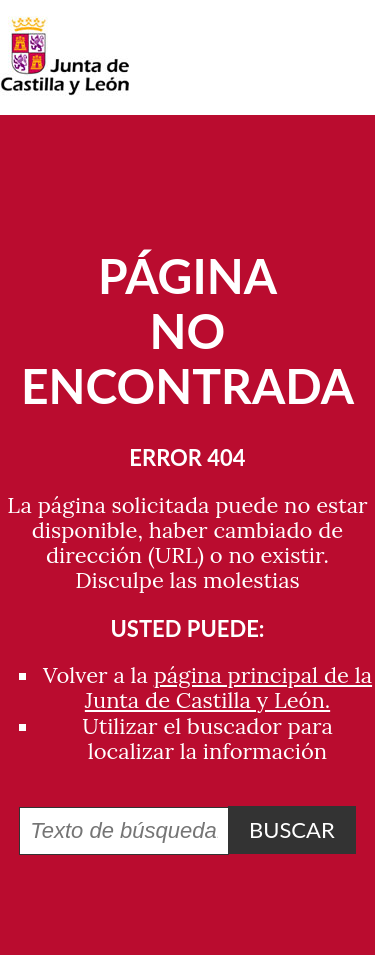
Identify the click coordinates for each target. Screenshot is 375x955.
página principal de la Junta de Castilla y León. (228, 687)
